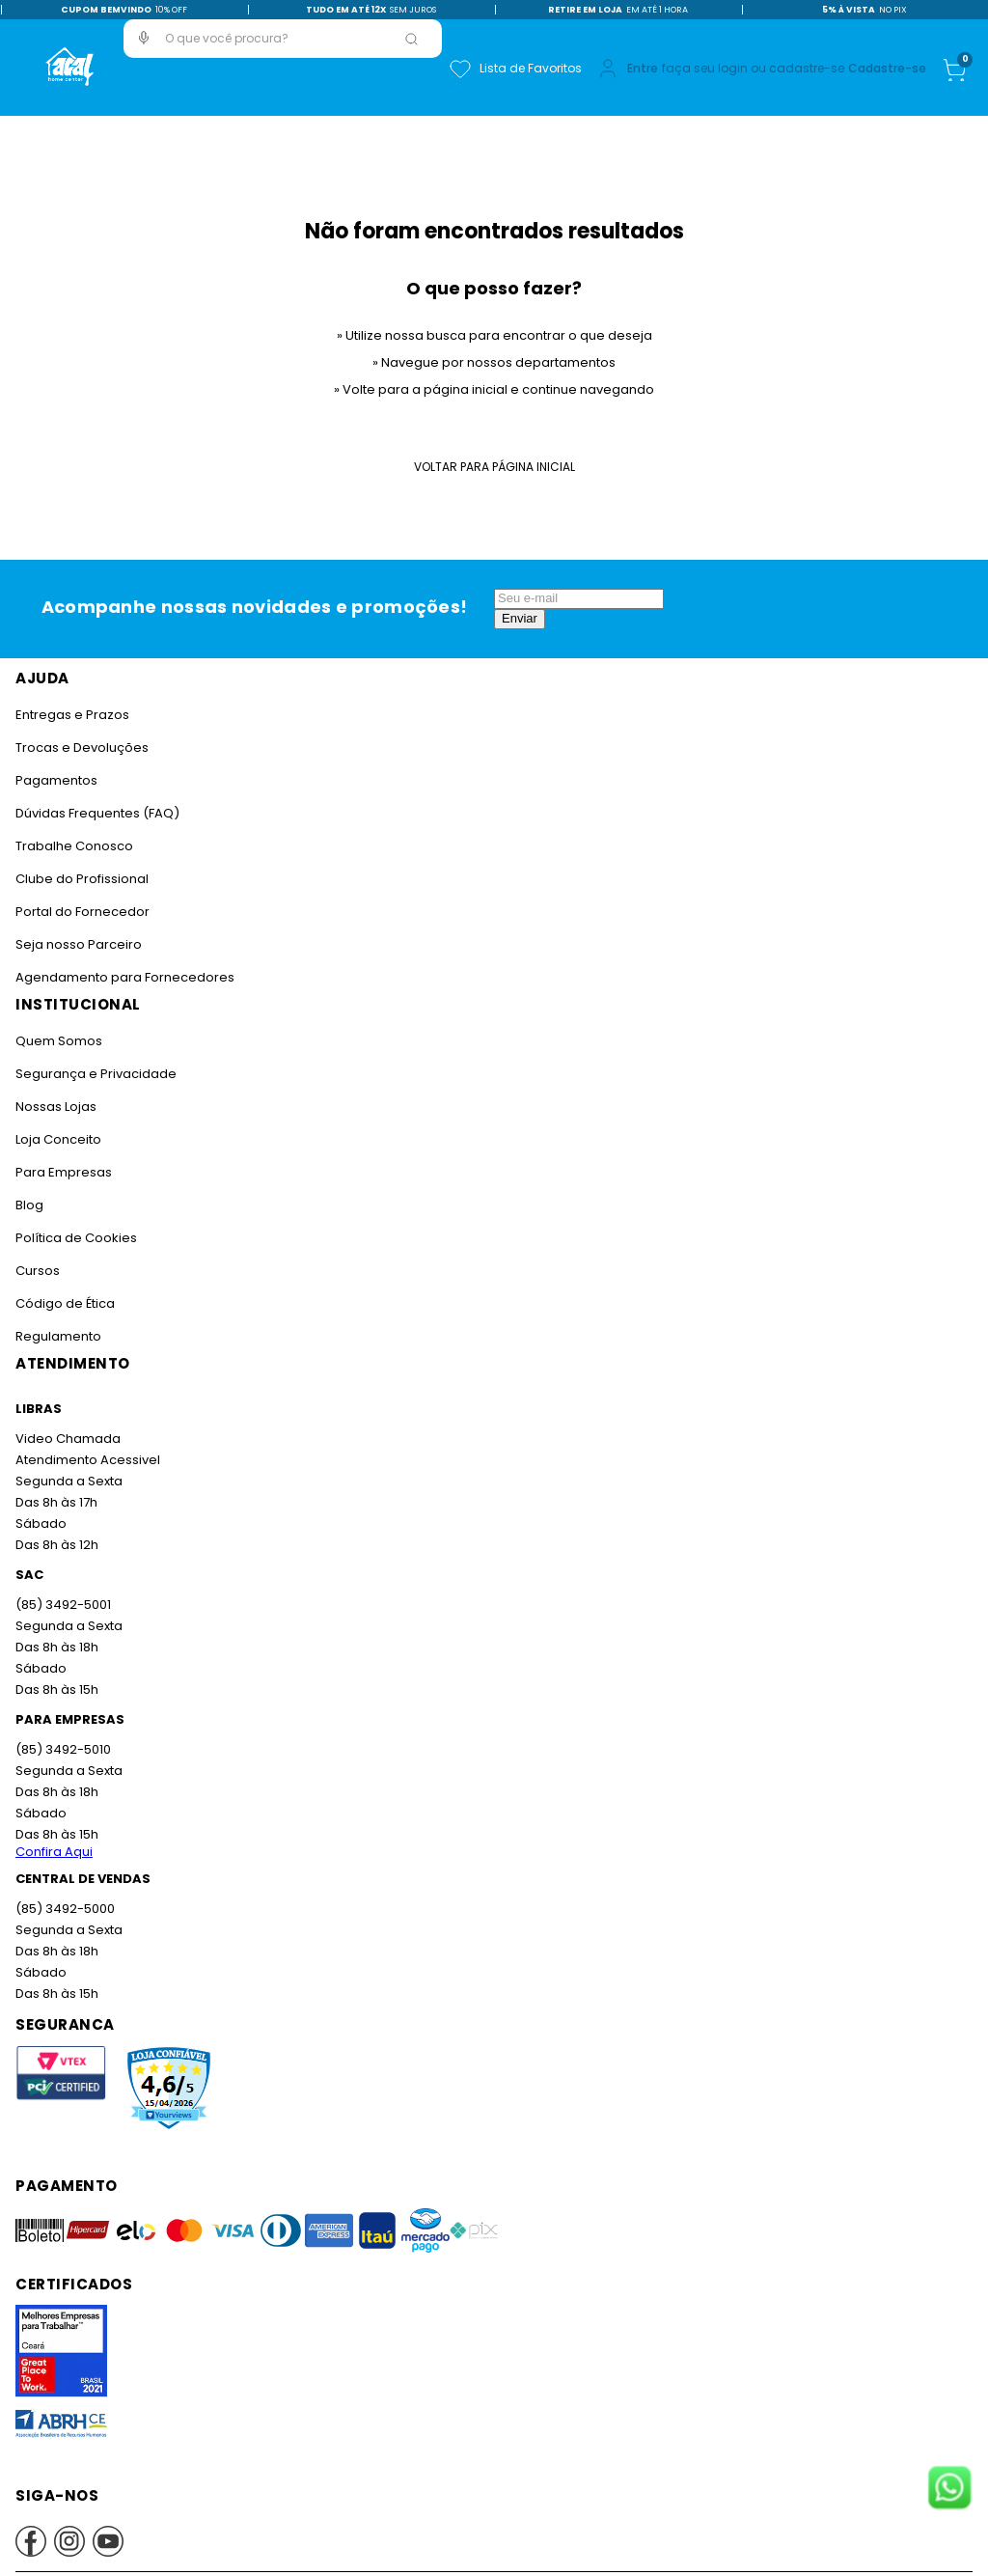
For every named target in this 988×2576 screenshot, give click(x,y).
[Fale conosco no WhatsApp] (949, 2489)
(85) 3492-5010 (63, 1749)
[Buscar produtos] (411, 38)
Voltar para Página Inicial (494, 466)
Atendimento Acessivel (87, 1460)
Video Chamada (68, 1438)
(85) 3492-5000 (65, 1908)
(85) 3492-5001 (63, 1604)
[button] (144, 37)
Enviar (519, 618)
